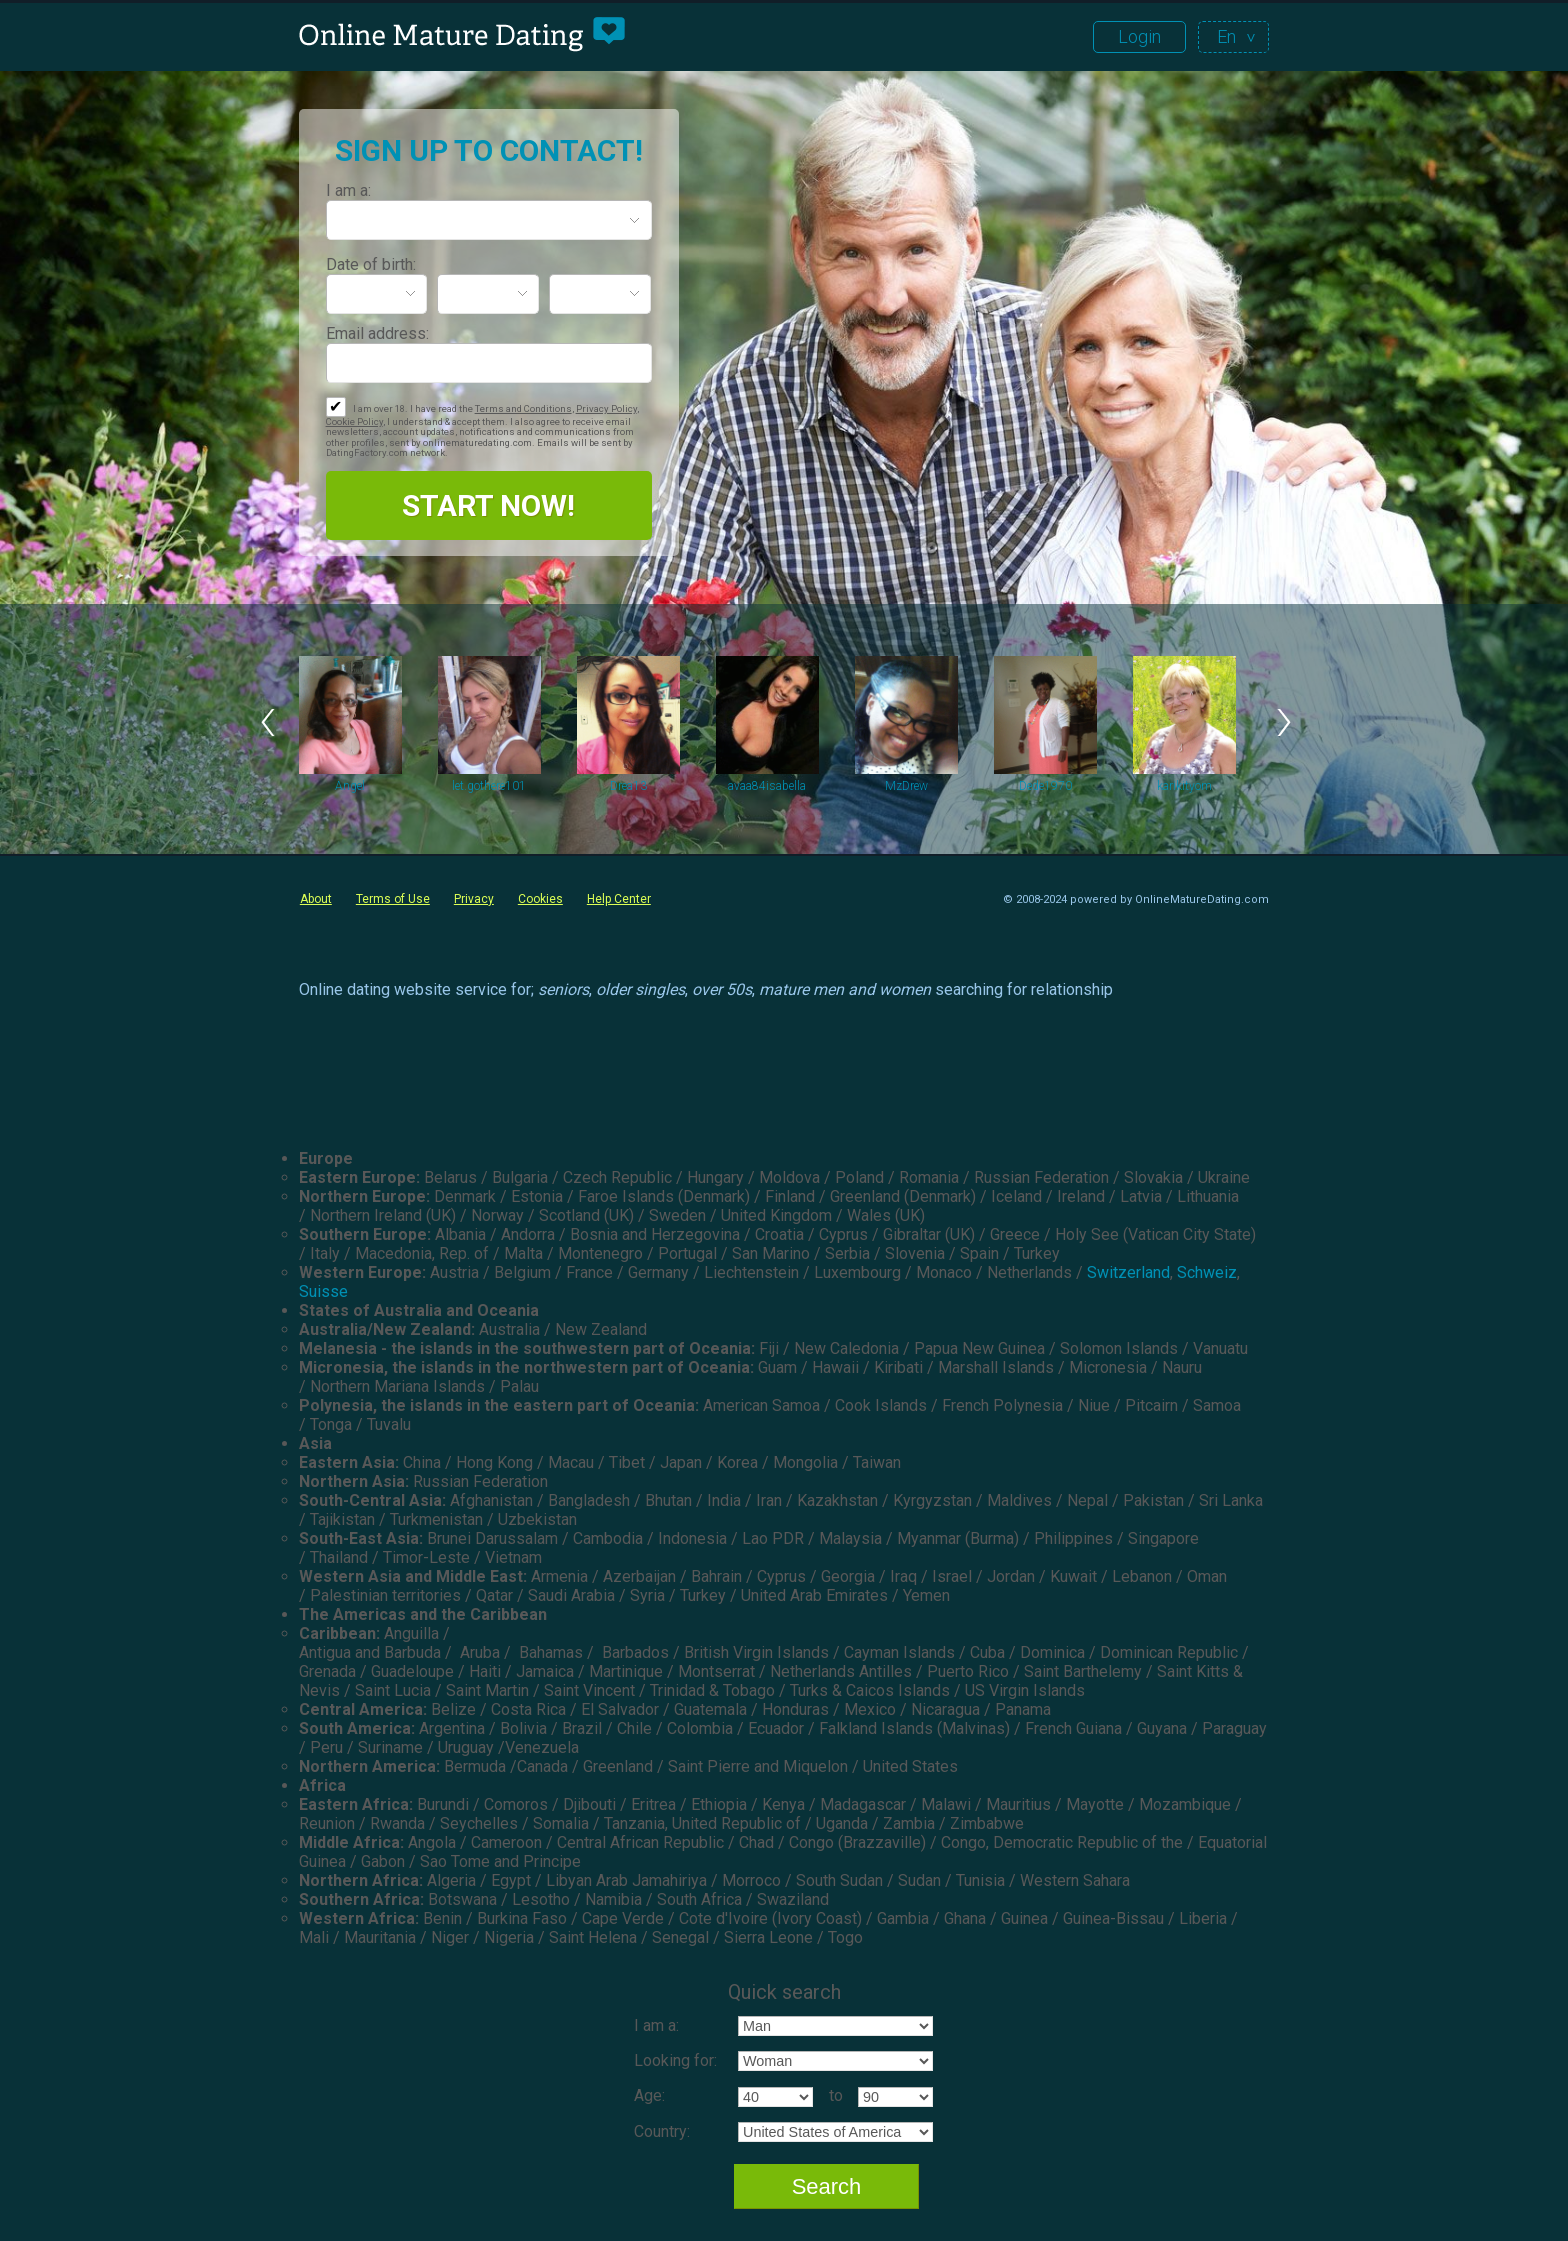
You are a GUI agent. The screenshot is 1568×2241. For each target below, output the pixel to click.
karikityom (1184, 786)
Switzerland (1128, 1272)
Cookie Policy (354, 421)
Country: (662, 2131)
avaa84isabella (767, 786)
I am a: (348, 190)
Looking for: (675, 2060)
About (316, 899)
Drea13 (628, 786)
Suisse (323, 1291)
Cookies (540, 899)
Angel (350, 786)
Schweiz (1207, 1272)
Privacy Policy (606, 408)
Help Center (619, 899)
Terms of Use (393, 899)
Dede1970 (1045, 786)
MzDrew (906, 786)
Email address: (377, 333)
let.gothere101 (489, 786)
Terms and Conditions (523, 408)
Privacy (474, 899)
